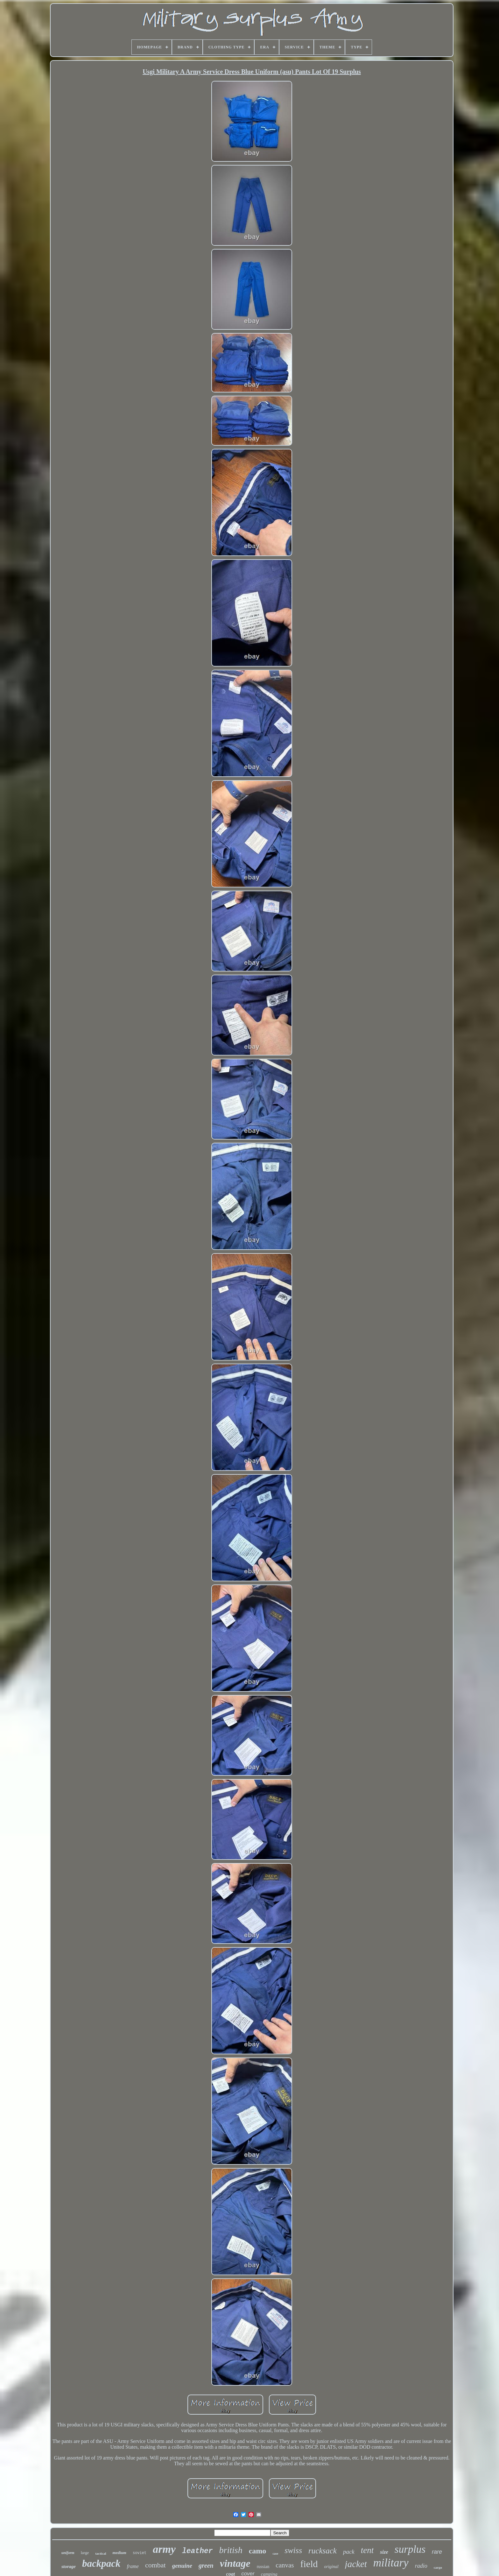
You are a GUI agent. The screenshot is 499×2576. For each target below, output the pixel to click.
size (384, 2552)
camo (257, 2551)
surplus (410, 2549)
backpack (101, 2563)
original (331, 2566)
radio (421, 2566)
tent (367, 2550)
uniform (67, 2553)
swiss (293, 2550)
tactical (100, 2553)
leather (197, 2551)
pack (349, 2551)
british (230, 2550)
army (164, 2549)
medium (119, 2552)
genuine (182, 2565)
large (85, 2552)
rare (437, 2552)
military (391, 2563)
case (275, 2553)
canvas (285, 2565)
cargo (438, 2567)
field (309, 2563)
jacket (356, 2564)
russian (263, 2566)
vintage (235, 2563)
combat (155, 2565)
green (206, 2565)
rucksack (322, 2550)
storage (68, 2566)
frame (133, 2566)
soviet (139, 2553)
